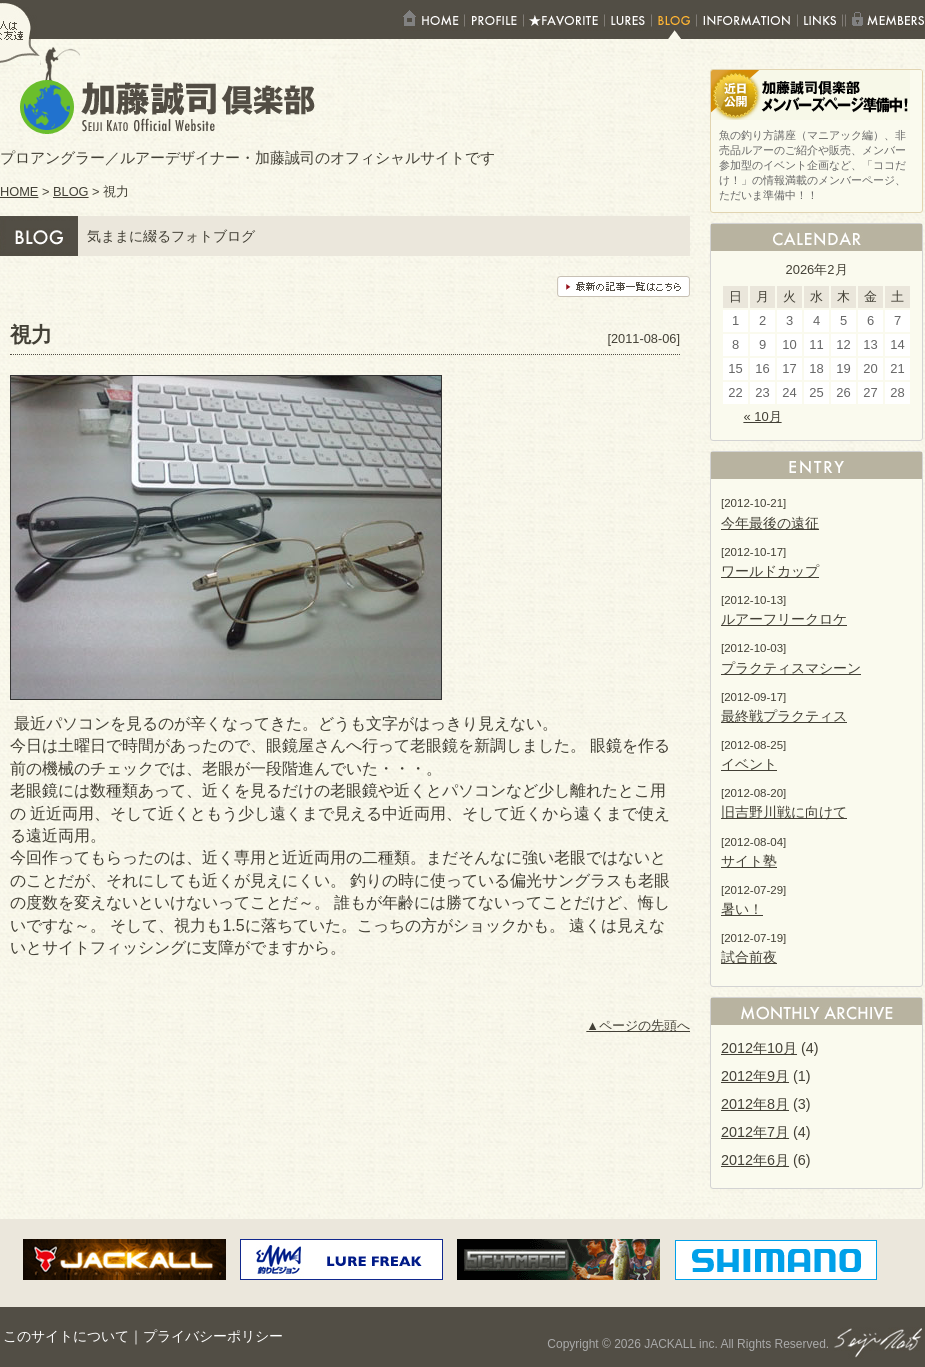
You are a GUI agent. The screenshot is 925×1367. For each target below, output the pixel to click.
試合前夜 (749, 957)
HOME (19, 191)
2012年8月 (755, 1104)
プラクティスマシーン (791, 668)
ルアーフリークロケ (784, 619)
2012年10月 (759, 1048)
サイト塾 (749, 861)
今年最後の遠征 (770, 523)
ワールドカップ (770, 571)
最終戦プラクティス (784, 716)
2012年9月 (755, 1076)
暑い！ (742, 909)
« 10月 (762, 416)
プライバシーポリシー (213, 1336)
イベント (749, 764)
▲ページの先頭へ (638, 1025)
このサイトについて (66, 1336)
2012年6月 (755, 1160)
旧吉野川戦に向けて (784, 812)
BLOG (71, 191)
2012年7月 (755, 1132)
